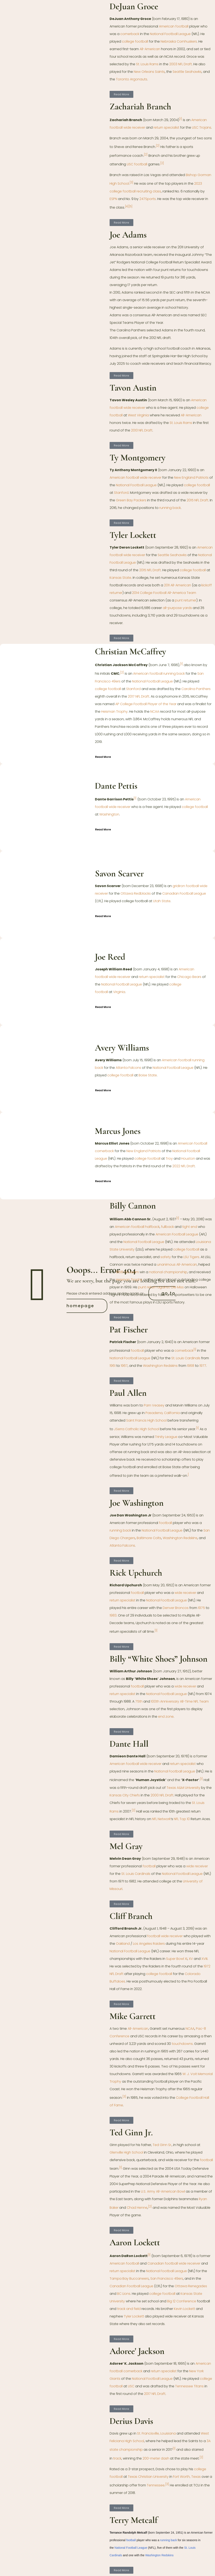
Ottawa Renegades (191, 2286)
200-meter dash (156, 2458)
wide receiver (134, 127)
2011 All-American (177, 585)
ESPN (113, 198)
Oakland (123, 1943)
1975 (201, 1607)
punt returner (185, 600)
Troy (169, 1158)
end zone (166, 1716)
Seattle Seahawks (187, 71)
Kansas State (120, 577)
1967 (124, 1365)
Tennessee (156, 2485)
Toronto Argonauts (131, 79)
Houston (188, 1158)
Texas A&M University (183, 1787)
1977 (202, 1365)
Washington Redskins (160, 1365)
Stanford (121, 492)
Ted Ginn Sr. (162, 2144)
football (137, 1350)
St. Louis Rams (147, 64)
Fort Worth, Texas (187, 2476)
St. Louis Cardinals (185, 1358)
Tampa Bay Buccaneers (129, 2278)
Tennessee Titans (189, 2386)
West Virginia (138, 415)
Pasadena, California (163, 1412)
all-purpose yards (177, 607)
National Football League (170, 33)
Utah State (161, 901)
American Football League (177, 1234)
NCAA (154, 711)
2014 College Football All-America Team (164, 592)
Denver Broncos (176, 1607)
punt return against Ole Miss (161, 1287)
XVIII (204, 1958)
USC (131, 2386)
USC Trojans (201, 127)
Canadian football (162, 2263)
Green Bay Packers (131, 500)
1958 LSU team (127, 1272)
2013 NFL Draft (141, 430)
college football (135, 41)
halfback (152, 1226)
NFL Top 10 (182, 1819)
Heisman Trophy (114, 711)
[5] (130, 206)
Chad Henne (137, 2207)
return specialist (166, 127)
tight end (189, 1226)
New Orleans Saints (149, 71)
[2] (158, 146)
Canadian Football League (184, 893)
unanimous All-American (177, 1264)
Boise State (148, 1075)
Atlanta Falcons (128, 1067)
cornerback (129, 33)
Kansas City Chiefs (125, 1795)
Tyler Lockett (134, 2316)
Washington (109, 814)
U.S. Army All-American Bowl (163, 2191)
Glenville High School (126, 2152)
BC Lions (123, 2293)
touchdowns (182, 2043)
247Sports (147, 198)
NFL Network (161, 1819)
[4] (127, 206)
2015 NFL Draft (197, 500)
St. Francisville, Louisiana (156, 2433)
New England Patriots (191, 477)
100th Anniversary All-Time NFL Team (180, 1701)
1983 (113, 1615)
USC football (137, 164)
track (117, 2458)
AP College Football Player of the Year (145, 704)
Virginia (119, 991)
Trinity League (166, 1436)
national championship (168, 1272)
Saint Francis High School (146, 1420)
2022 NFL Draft (183, 1166)
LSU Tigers (191, 1257)
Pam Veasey (154, 1405)
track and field (129, 2308)
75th (139, 1701)
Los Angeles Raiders (149, 1943)
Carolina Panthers (196, 688)
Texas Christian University (148, 2476)
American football (173, 26)
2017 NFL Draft (138, 696)
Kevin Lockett (184, 2308)
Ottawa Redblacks (136, 893)
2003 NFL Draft (180, 64)
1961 (112, 1365)
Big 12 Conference (181, 2301)
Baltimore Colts (149, 1538)
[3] (131, 182)
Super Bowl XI (176, 1958)
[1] (180, 119)
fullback (167, 1226)
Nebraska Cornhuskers (179, 41)
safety (165, 1257)
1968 (190, 1365)
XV (191, 1958)
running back (170, 507)
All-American (150, 49)
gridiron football (186, 885)
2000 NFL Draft (162, 1795)
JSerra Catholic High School (136, 1429)
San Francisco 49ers (166, 2278)
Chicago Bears (189, 976)
